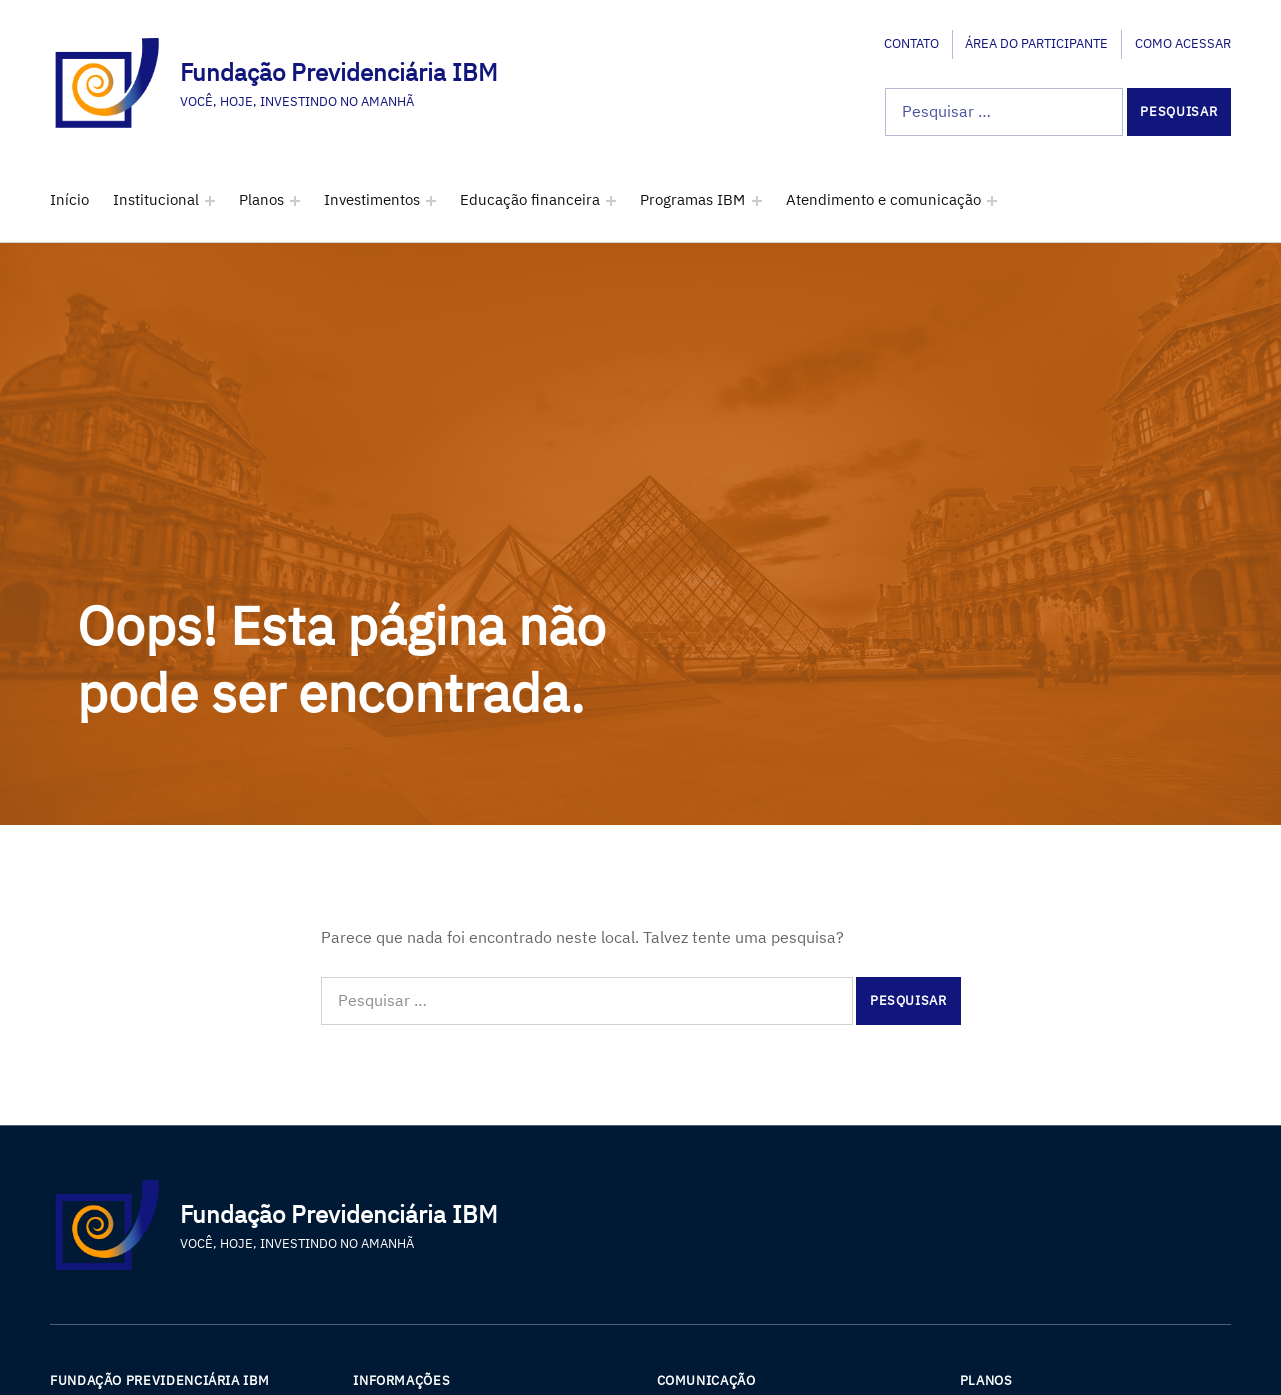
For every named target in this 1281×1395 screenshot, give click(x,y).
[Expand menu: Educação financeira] (611, 201)
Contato (911, 43)
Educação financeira (530, 199)
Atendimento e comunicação (883, 199)
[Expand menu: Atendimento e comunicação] (992, 201)
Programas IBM (692, 199)
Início (69, 199)
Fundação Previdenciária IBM (338, 72)
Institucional (156, 199)
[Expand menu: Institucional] (210, 201)
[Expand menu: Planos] (295, 201)
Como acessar (1183, 43)
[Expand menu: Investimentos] (431, 201)
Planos (261, 199)
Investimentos (372, 199)
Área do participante (1036, 43)
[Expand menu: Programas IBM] (757, 201)
